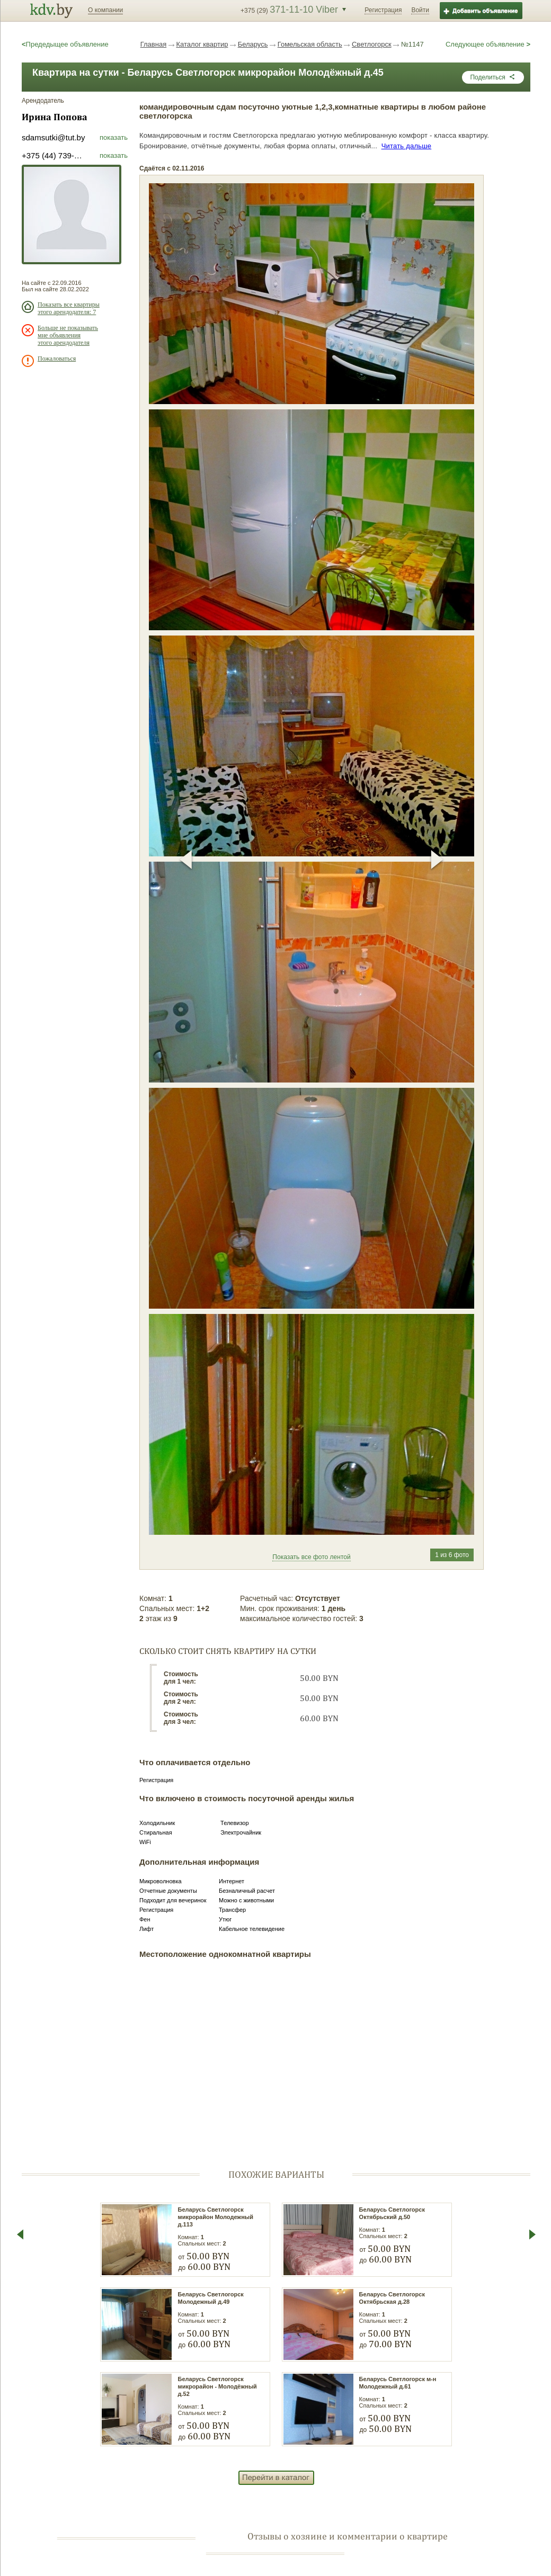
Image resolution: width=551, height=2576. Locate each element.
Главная (153, 44)
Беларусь (253, 44)
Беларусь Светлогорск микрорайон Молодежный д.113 (215, 2217)
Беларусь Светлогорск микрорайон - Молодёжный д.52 (217, 2386)
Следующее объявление (488, 44)
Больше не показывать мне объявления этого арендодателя (68, 335)
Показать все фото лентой (311, 1557)
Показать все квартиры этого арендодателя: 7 (69, 308)
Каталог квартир (202, 44)
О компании (105, 10)
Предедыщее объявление (65, 44)
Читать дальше (406, 146)
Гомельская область (310, 44)
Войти (420, 10)
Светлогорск (372, 44)
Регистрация (383, 10)
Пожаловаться (57, 358)
